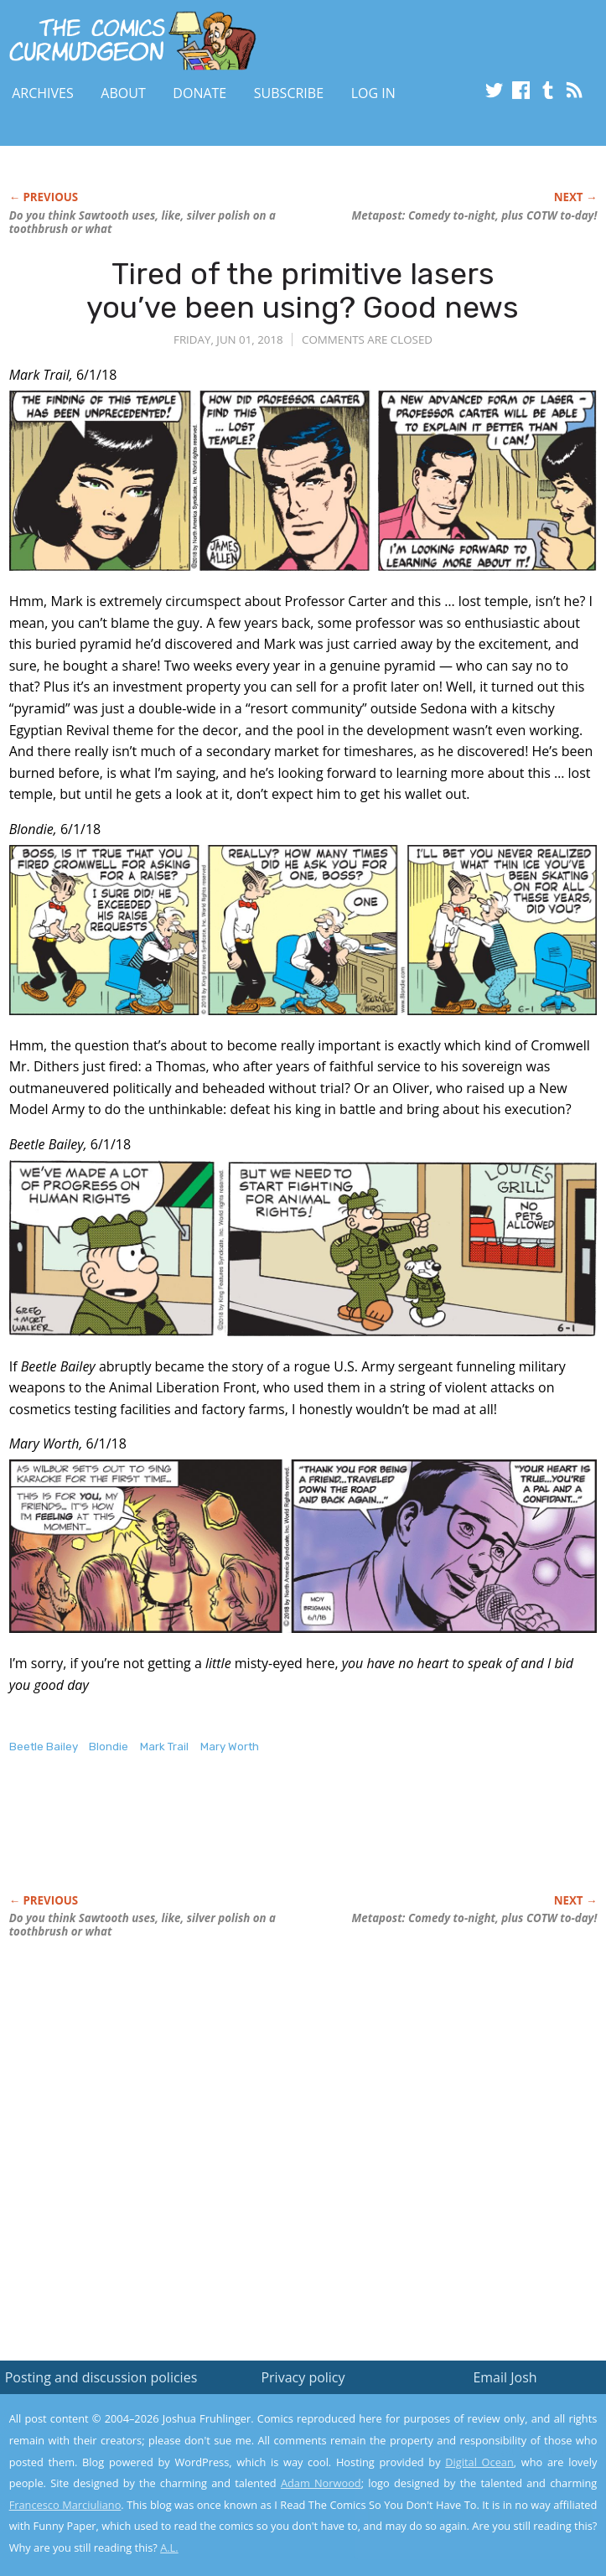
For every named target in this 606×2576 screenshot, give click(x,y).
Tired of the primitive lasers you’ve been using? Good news (302, 290)
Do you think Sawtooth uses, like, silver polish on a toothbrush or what (142, 222)
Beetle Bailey (43, 1746)
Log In (373, 93)
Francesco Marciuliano (65, 2504)
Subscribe (289, 93)
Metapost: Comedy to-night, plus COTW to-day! (475, 215)
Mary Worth (229, 1746)
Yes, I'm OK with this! (463, 2514)
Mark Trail (164, 1746)
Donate (199, 93)
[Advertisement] (205, 1842)
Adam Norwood (321, 2482)
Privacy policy (302, 2377)
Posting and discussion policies (101, 2377)
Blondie (108, 1746)
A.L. (169, 2547)
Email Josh (504, 2377)
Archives (43, 93)
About (123, 93)
